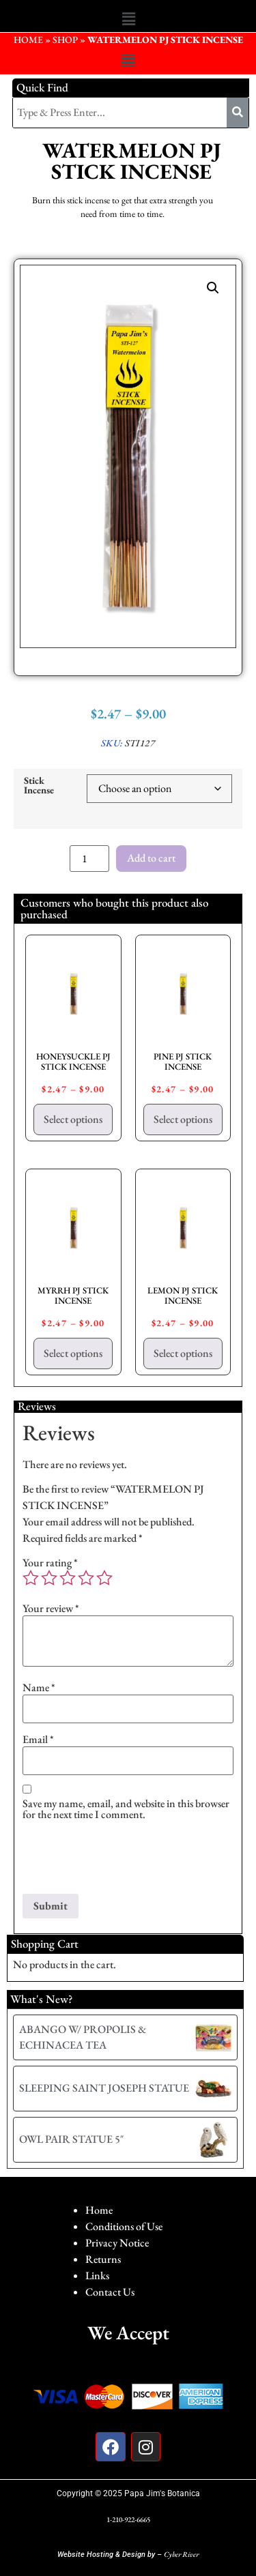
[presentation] (126, 1860)
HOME (28, 39)
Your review (51, 1608)
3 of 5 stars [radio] (67, 1578)
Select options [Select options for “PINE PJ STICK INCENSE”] (183, 1119)
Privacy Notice (117, 2243)
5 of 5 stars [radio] (104, 1578)
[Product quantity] (89, 858)
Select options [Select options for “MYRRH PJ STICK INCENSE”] (73, 1353)
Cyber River (181, 2554)
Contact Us (109, 2292)
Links (97, 2275)
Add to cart (151, 858)
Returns (103, 2259)
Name (39, 1687)
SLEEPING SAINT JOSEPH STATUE (104, 2088)
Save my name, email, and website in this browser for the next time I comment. (126, 1809)
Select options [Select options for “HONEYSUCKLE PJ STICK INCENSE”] (73, 1119)
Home (99, 2210)
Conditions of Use (123, 2226)
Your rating (50, 1562)
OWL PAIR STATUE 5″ (71, 2139)
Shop (65, 39)
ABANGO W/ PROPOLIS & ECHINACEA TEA (82, 2036)
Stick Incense (39, 785)
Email (38, 1739)
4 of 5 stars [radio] (86, 1578)
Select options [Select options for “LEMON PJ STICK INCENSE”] (183, 1353)
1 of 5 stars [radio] (31, 1578)
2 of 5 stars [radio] (49, 1578)
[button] (128, 19)
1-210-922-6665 (128, 2519)
